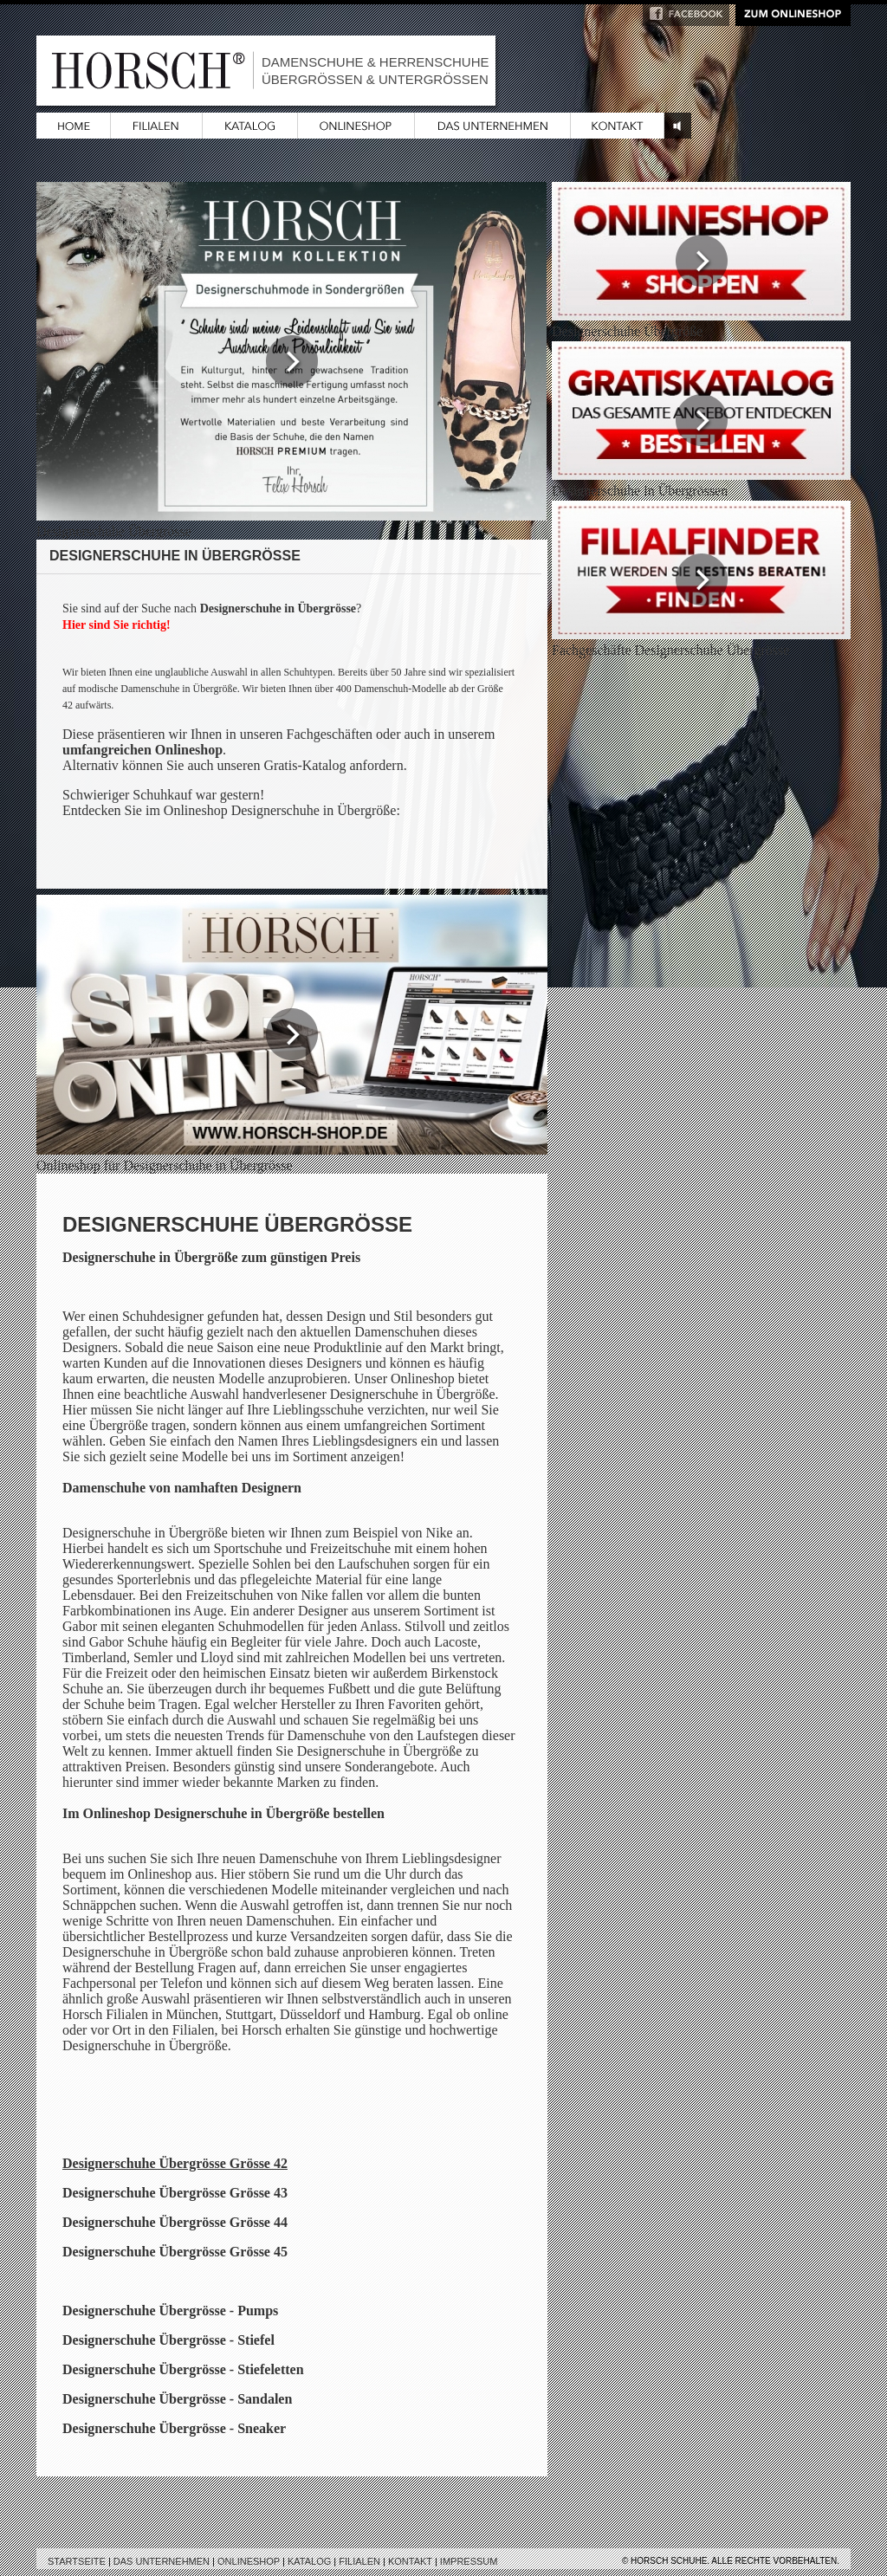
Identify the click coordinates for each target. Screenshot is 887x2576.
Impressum (469, 2561)
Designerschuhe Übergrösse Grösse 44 (175, 2222)
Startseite (77, 2561)
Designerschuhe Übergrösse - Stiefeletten (183, 2369)
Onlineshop (248, 2561)
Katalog (309, 2561)
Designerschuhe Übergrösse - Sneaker (174, 2428)
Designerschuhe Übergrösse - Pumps (170, 2310)
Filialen (359, 2561)
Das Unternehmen (161, 2561)
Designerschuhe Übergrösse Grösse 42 (175, 2163)
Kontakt (410, 2561)
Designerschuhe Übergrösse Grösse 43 (175, 2192)
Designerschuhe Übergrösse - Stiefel (168, 2340)
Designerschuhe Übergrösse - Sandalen (177, 2399)
